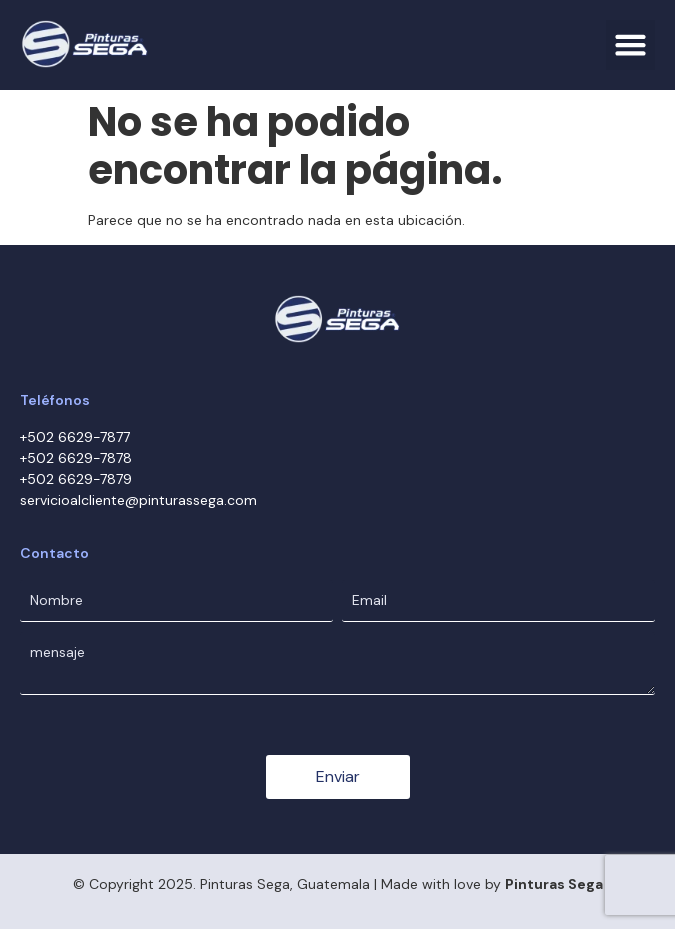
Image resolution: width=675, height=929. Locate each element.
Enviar (338, 776)
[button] (631, 45)
